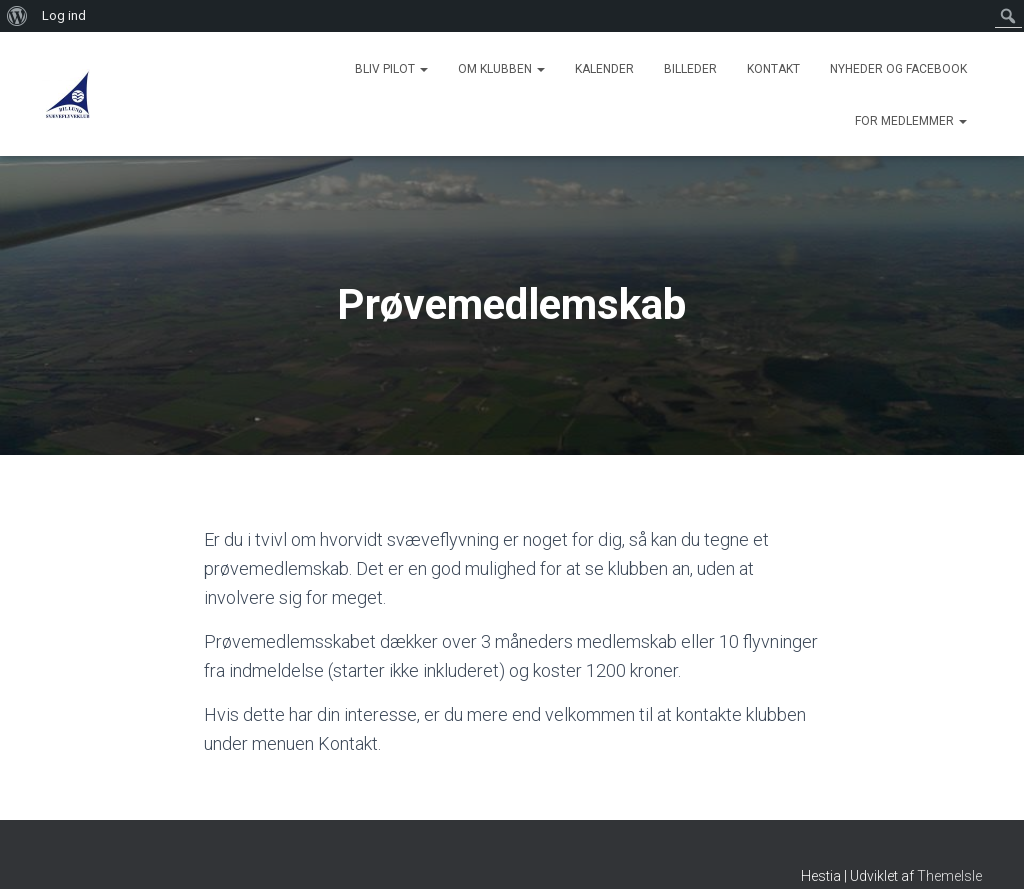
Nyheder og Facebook (898, 69)
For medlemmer (911, 121)
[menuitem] (17, 16)
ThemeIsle (949, 876)
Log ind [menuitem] (64, 15)
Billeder (690, 69)
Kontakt (773, 69)
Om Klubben (501, 69)
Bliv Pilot (391, 69)
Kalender (604, 69)
